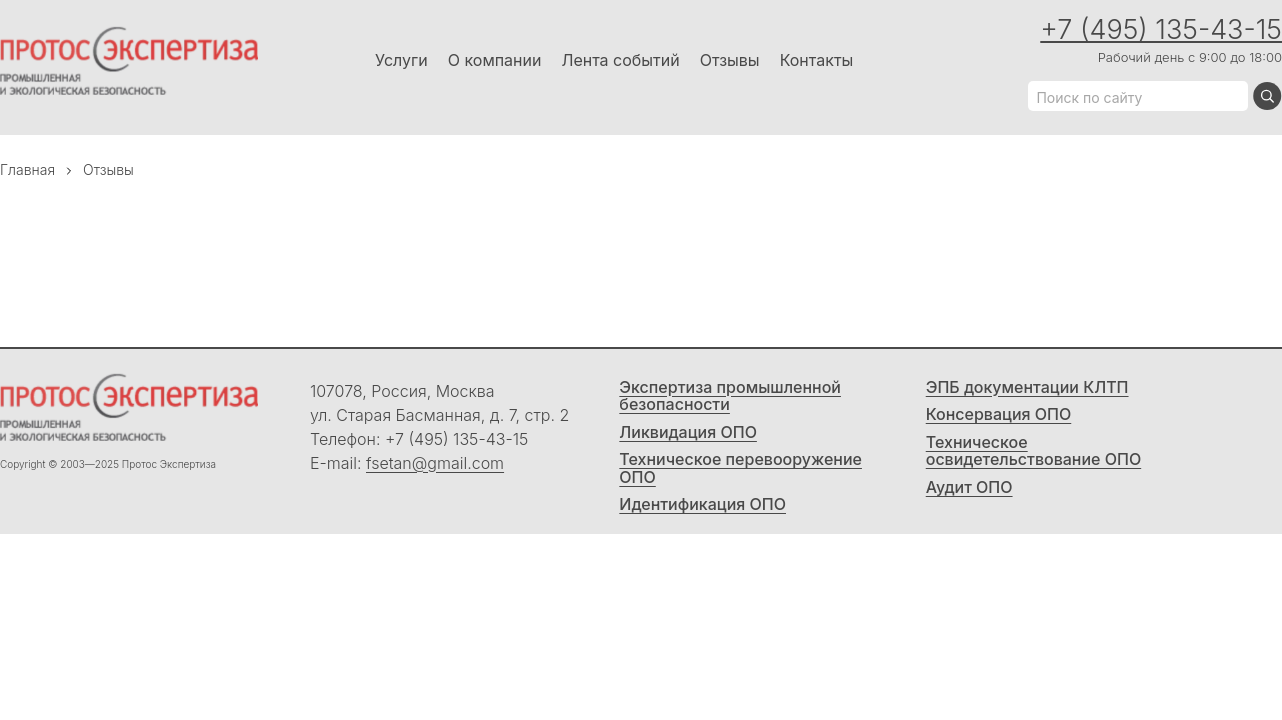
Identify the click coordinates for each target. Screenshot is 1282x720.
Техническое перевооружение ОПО (740, 468)
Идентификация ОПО (702, 505)
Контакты (817, 60)
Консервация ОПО (999, 415)
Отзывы (730, 60)
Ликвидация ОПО (688, 433)
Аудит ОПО (969, 488)
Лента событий (620, 60)
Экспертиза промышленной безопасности (730, 396)
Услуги (401, 60)
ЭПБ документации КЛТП (1027, 388)
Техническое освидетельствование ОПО (1033, 451)
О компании (495, 60)
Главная (27, 169)
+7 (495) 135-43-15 (1161, 29)
